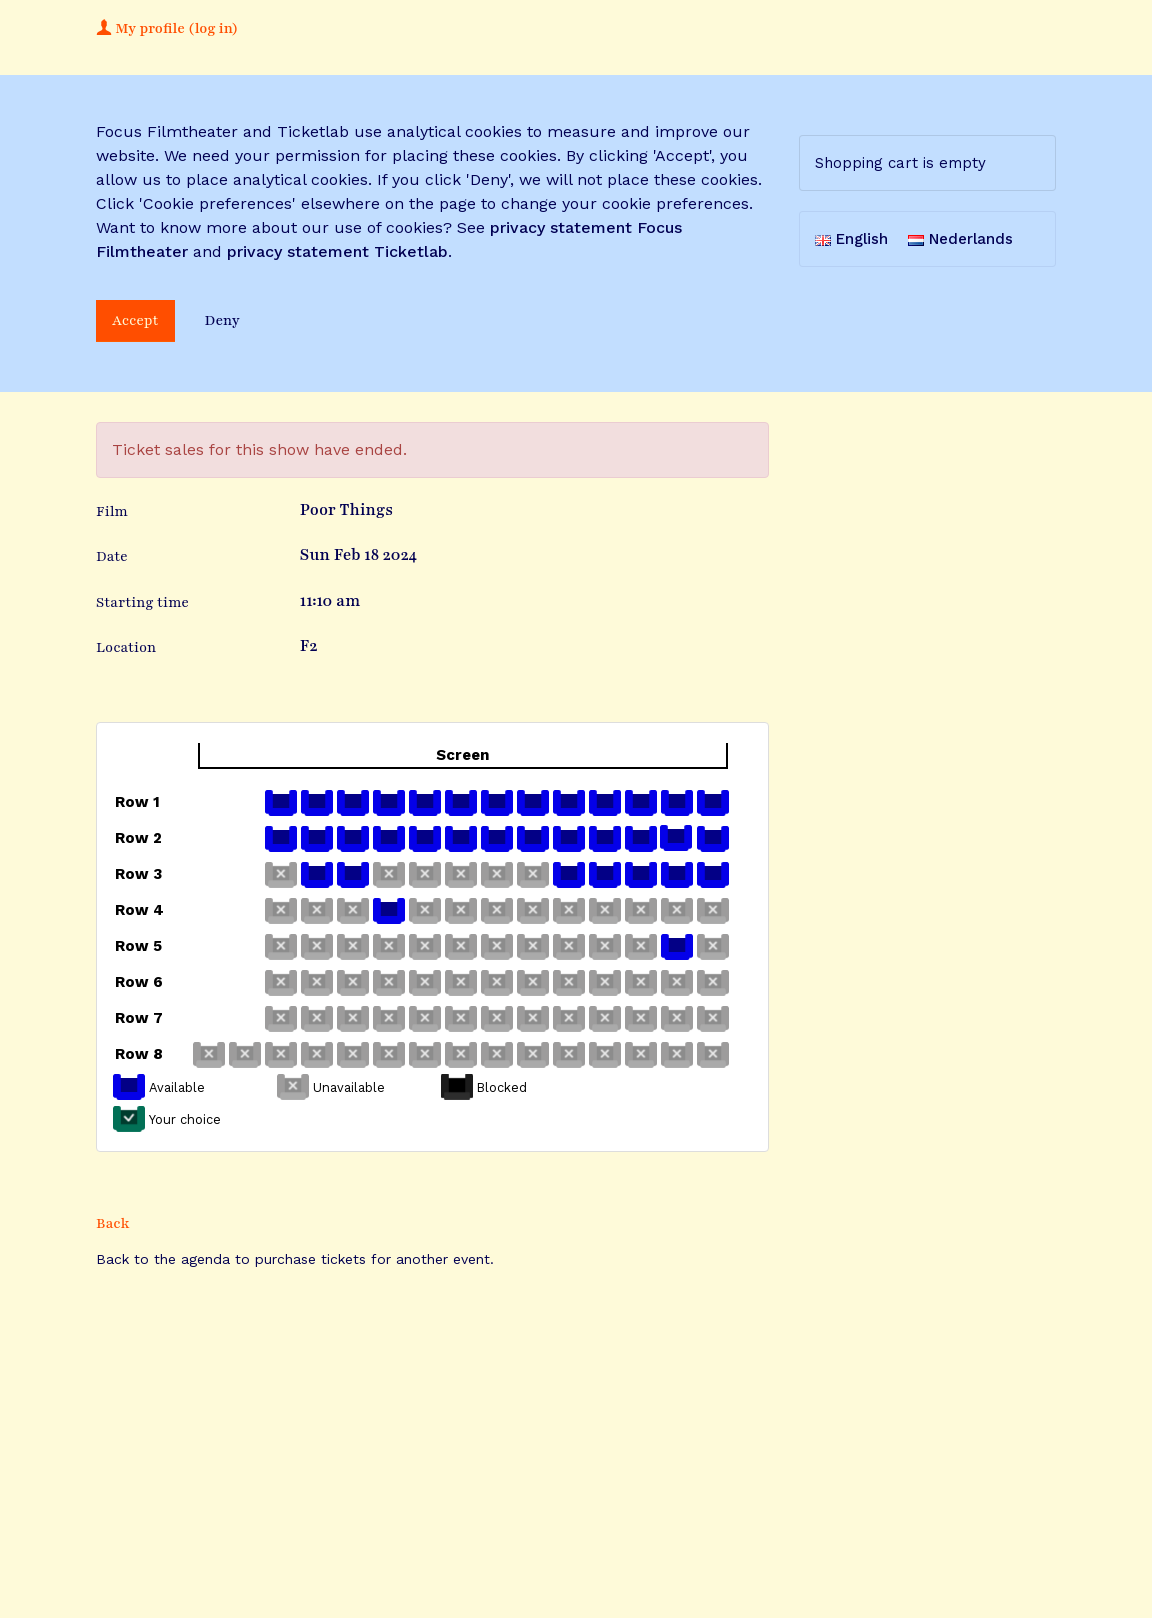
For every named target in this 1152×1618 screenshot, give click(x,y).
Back (113, 1223)
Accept (135, 320)
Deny (222, 320)
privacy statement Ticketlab (337, 251)
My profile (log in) (167, 28)
